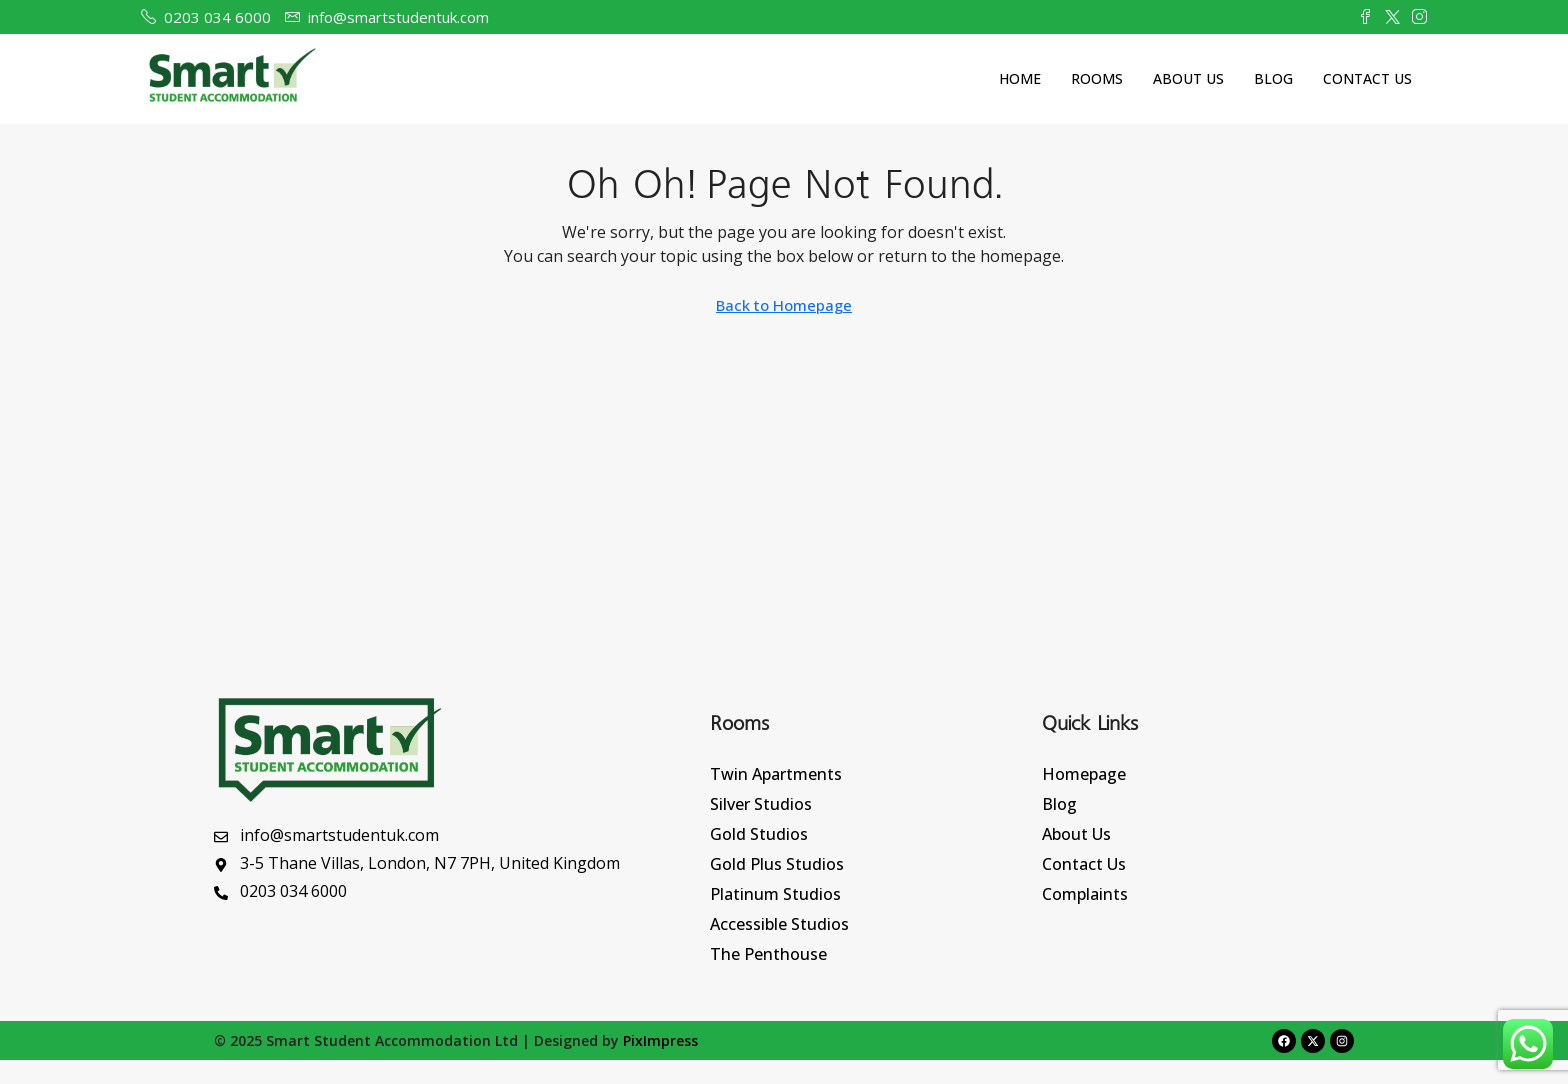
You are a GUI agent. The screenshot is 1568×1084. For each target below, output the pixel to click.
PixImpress (660, 1040)
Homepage (1084, 774)
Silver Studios (761, 804)
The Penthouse (768, 954)
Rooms (1097, 78)
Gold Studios (759, 834)
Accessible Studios (779, 924)
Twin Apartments (776, 774)
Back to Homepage (784, 305)
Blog (1273, 78)
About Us (1188, 78)
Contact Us (1367, 78)
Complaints (1085, 894)
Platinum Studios (775, 894)
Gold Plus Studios (777, 864)
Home (1020, 78)
